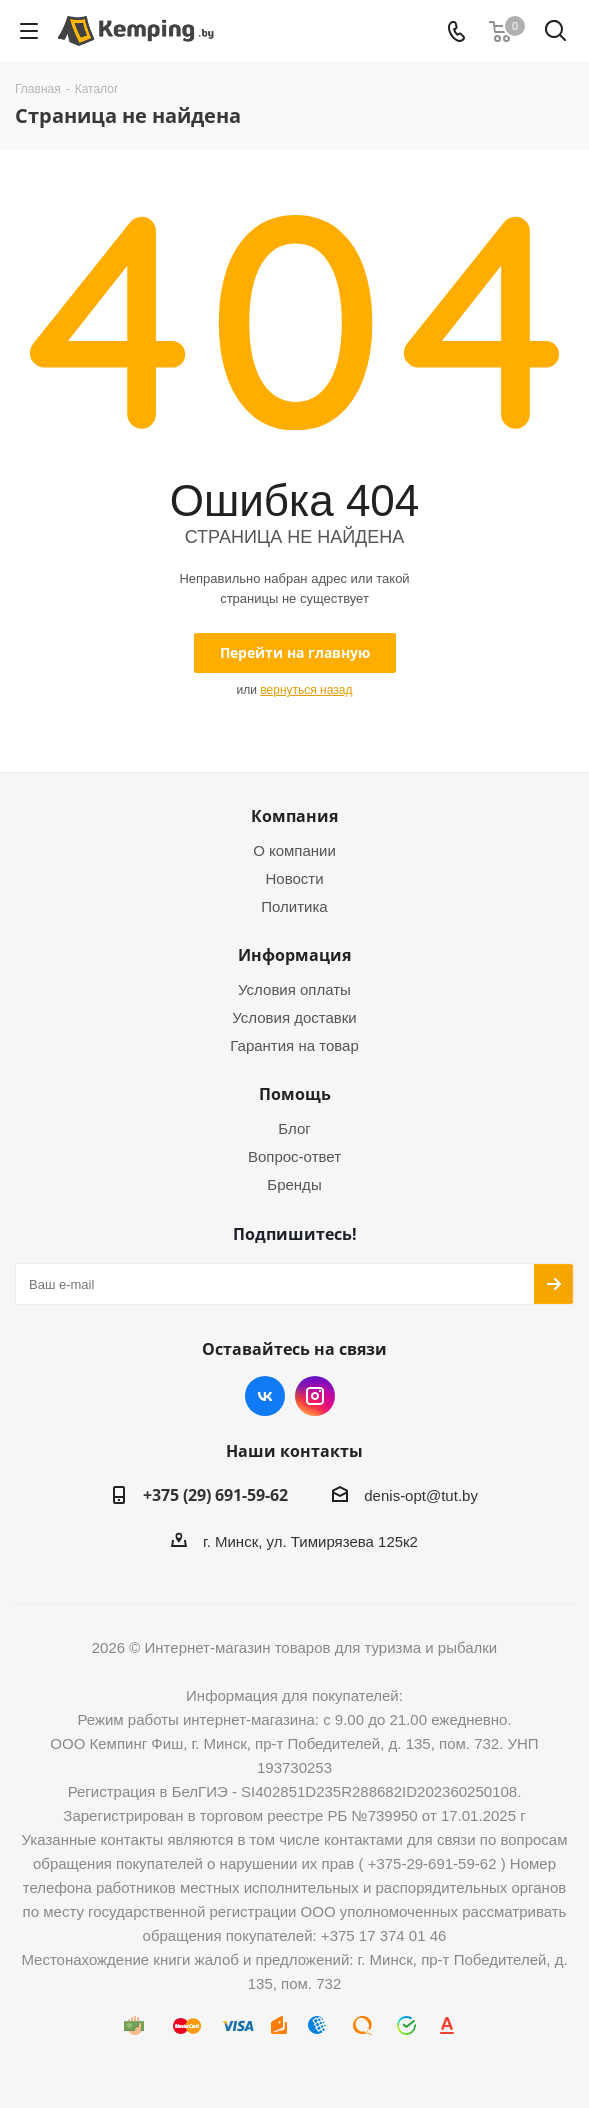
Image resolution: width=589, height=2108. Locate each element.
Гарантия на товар (294, 1045)
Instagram (315, 1396)
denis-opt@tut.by (421, 1495)
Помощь (295, 1094)
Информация (294, 955)
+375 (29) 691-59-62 (215, 1495)
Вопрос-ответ (294, 1156)
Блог (294, 1128)
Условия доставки (294, 1017)
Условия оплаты (294, 989)
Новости (294, 878)
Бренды (294, 1184)
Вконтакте (265, 1396)
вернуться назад (306, 690)
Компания (294, 816)
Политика (294, 906)
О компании (294, 850)
